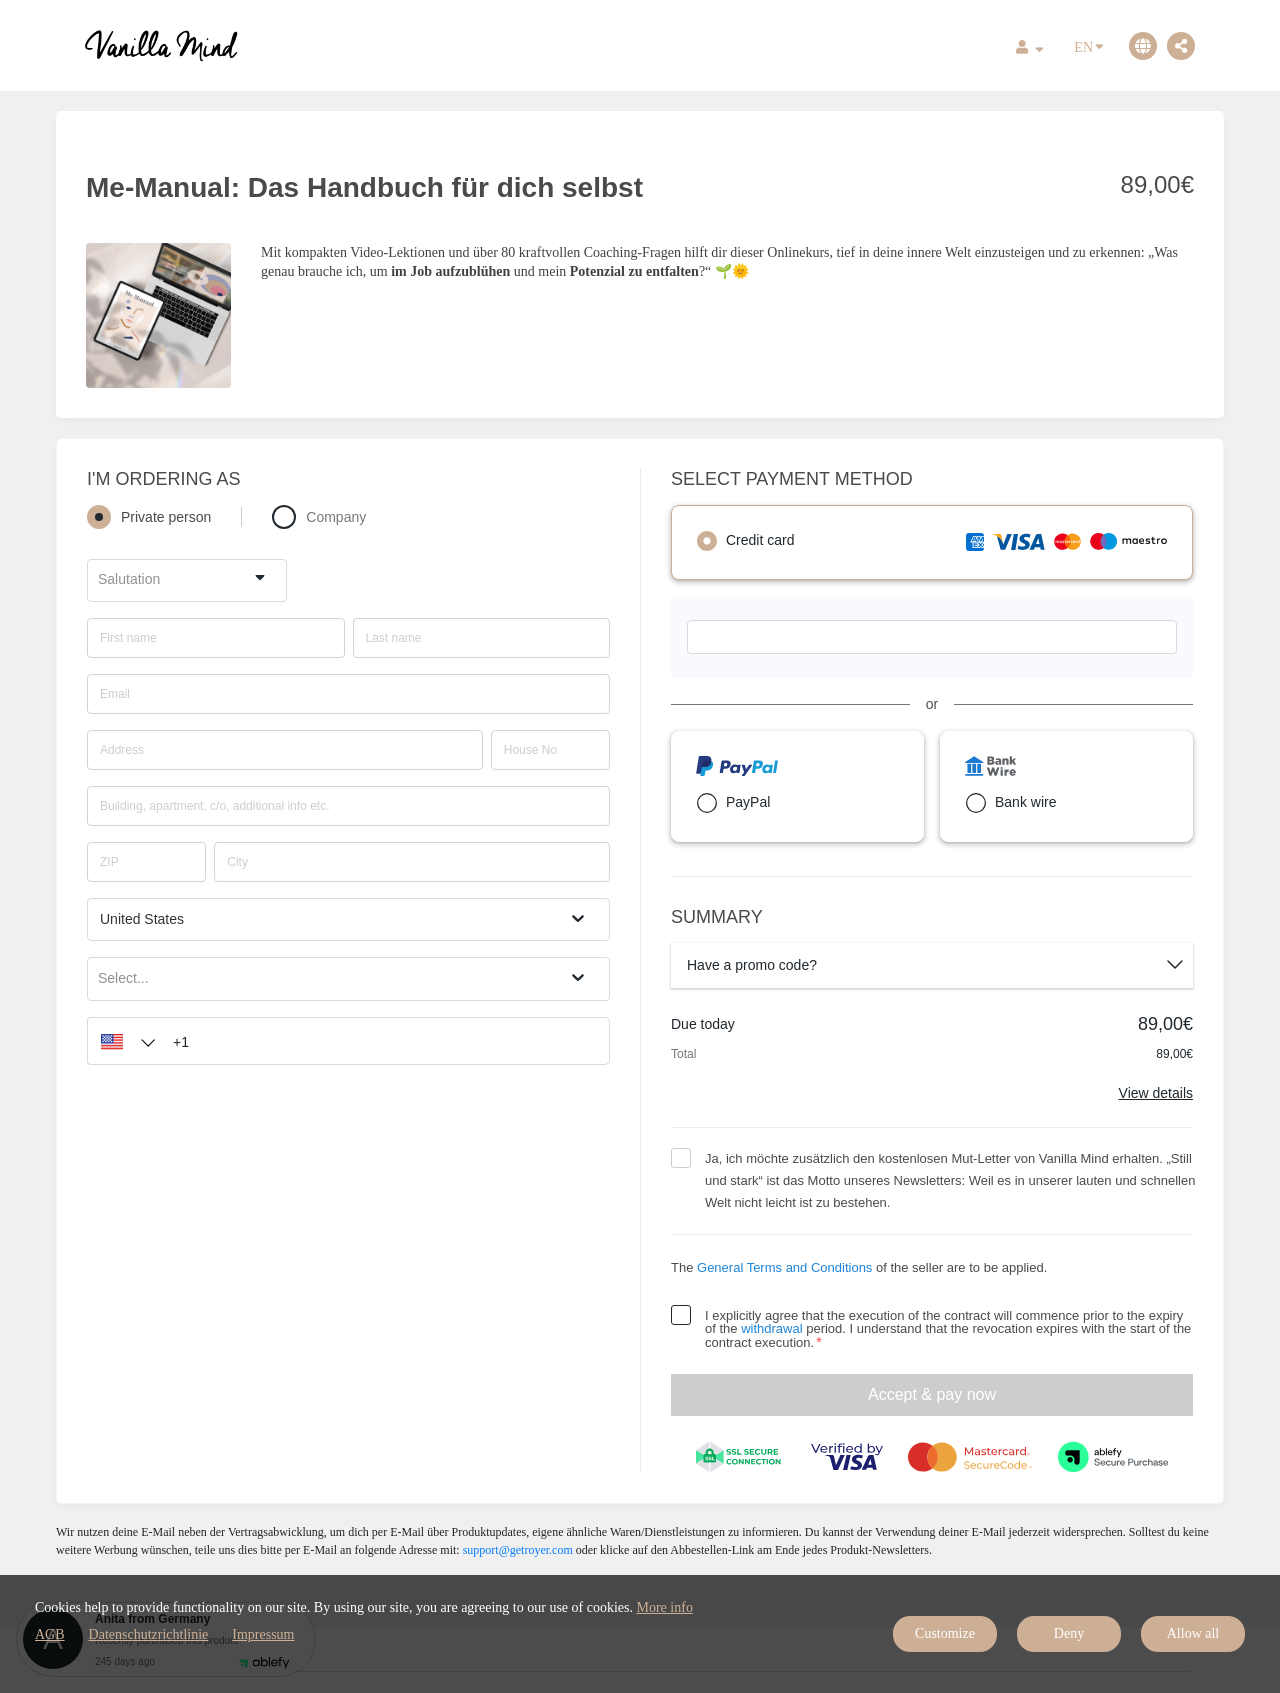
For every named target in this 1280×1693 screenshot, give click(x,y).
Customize (945, 1633)
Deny (1069, 1633)
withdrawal (771, 1328)
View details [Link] (1156, 1093)
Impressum (263, 1634)
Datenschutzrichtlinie (149, 1634)
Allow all (1193, 1633)
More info (665, 1607)
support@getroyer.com (518, 1550)
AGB (50, 1634)
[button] (123, 1041)
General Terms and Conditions (784, 1267)
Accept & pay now (932, 1394)
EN (1089, 46)
